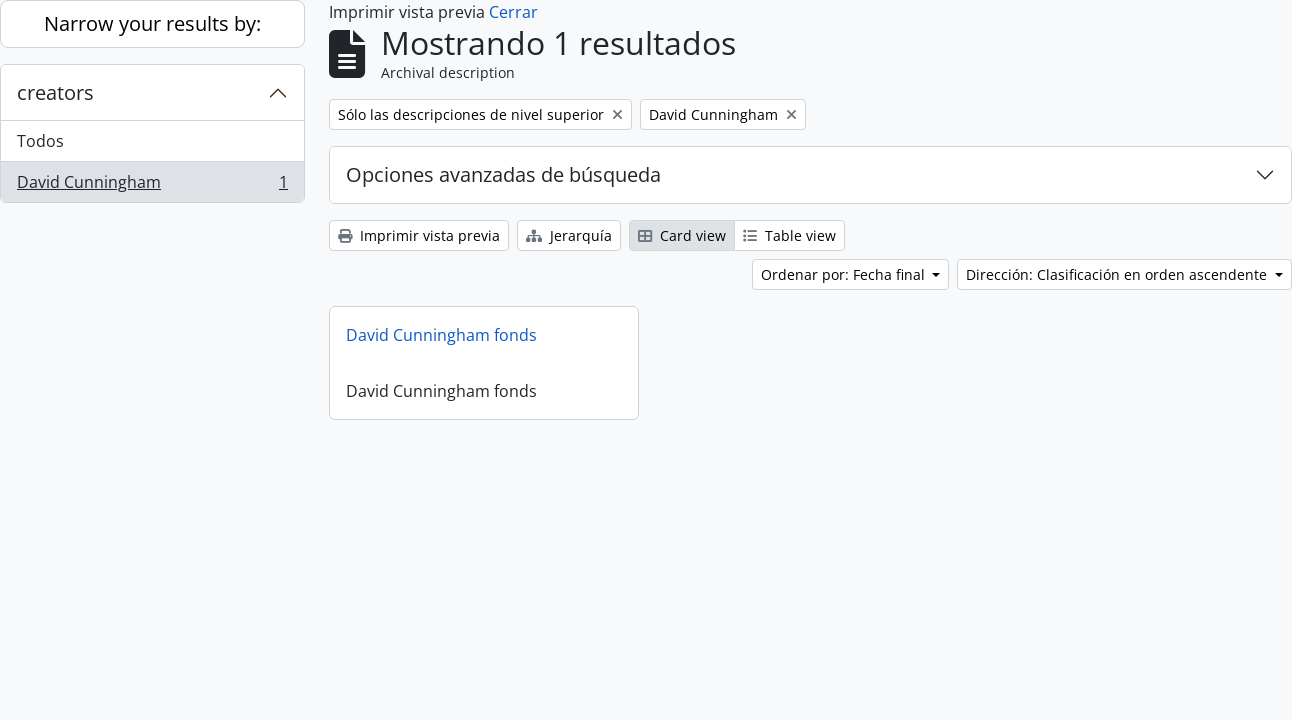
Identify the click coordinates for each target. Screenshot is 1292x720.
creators (55, 92)
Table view (789, 235)
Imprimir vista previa (419, 235)
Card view (682, 235)
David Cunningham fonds (441, 335)
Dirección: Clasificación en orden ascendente (1118, 274)
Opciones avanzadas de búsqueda (503, 174)
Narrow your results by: (152, 23)
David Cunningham (152, 186)
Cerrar (513, 12)
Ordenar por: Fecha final (845, 274)
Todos (40, 141)
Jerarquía (569, 235)
